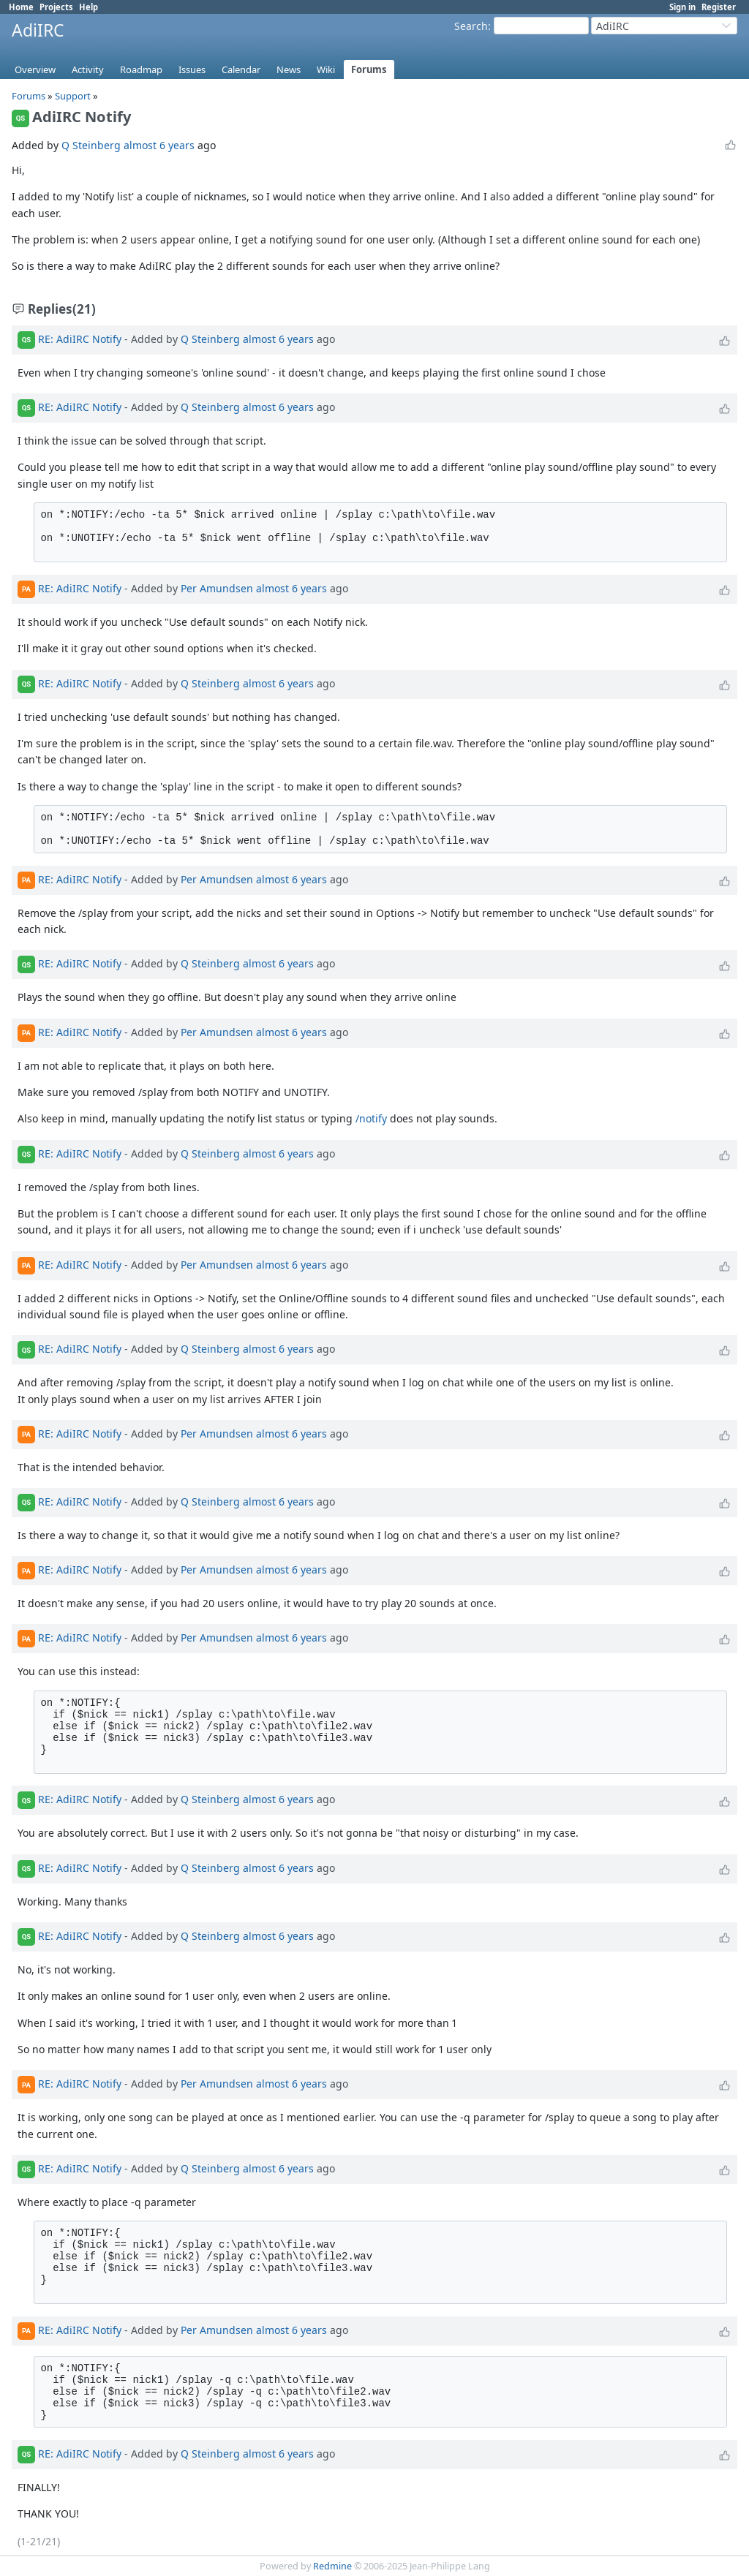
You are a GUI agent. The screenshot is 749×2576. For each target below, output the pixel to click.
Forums (369, 69)
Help (88, 6)
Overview (35, 69)
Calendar (241, 69)
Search (471, 26)
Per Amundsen (217, 588)
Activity (88, 69)
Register (718, 6)
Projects (56, 6)
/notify (371, 1118)
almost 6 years (159, 145)
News (288, 69)
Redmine (332, 2566)
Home (21, 6)
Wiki (326, 69)
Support (73, 95)
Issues (192, 69)
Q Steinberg (91, 145)
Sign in (682, 6)
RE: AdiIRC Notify (79, 339)
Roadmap (141, 69)
